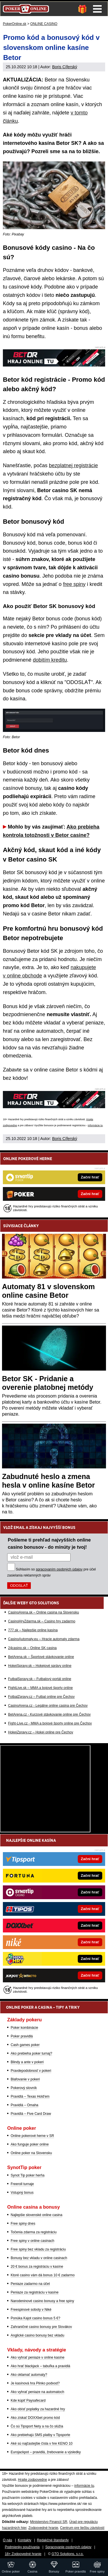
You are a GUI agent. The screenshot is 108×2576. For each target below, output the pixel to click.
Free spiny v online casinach (32, 2241)
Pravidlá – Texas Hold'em (30, 2096)
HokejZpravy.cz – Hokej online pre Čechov (40, 1732)
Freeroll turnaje (22, 2184)
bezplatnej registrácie (73, 465)
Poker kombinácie (24, 2028)
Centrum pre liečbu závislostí (82, 2528)
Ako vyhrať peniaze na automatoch (37, 2392)
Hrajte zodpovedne (32, 2480)
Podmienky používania (22, 2547)
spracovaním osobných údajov (59, 1569)
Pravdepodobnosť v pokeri (31, 2071)
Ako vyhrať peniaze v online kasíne (38, 2357)
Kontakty (24, 2540)
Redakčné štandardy (53, 2540)
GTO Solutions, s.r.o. (68, 2554)
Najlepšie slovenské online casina (36, 2215)
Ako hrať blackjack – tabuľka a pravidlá (40, 2366)
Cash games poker (25, 2045)
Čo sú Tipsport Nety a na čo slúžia (37, 2426)
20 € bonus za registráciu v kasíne (37, 2267)
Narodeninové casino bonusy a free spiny (42, 2301)
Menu (97, 9)
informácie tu (95, 1125)
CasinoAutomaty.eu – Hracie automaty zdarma (43, 1639)
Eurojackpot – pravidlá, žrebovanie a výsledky (46, 2452)
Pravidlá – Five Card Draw (31, 2114)
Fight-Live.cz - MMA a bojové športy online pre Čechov (50, 1723)
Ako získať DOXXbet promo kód (35, 2418)
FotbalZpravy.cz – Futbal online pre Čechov (41, 1697)
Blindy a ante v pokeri (27, 2062)
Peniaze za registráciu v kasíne (34, 2292)
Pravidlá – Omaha (24, 2105)
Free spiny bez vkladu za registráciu (38, 2249)
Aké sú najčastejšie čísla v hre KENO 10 (42, 2443)
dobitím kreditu (50, 660)
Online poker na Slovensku (31, 2153)
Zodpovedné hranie (43, 2528)
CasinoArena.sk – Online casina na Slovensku (43, 1612)
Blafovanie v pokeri (25, 2079)
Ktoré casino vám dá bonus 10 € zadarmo (43, 2275)
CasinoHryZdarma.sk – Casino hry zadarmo (41, 1621)
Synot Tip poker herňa (27, 2175)
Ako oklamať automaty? (29, 2375)
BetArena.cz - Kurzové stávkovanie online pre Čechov (49, 1714)
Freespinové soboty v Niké (31, 2310)
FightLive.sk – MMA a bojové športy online (40, 1688)
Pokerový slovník (24, 2088)
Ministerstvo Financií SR (48, 2522)
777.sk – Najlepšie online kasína (33, 1630)
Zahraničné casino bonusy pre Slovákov (41, 2327)
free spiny (74, 584)
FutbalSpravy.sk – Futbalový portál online (39, 1679)
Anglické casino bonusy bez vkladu (37, 2335)
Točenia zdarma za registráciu (33, 2232)
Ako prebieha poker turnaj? (31, 2053)
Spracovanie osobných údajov (68, 2547)
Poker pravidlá (22, 2036)
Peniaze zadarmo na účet (30, 2284)
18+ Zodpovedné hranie (23, 2554)
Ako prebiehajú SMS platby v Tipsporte (40, 2435)
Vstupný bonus (22, 2193)
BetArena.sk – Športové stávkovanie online (41, 1657)
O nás (7, 2540)
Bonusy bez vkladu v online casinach (39, 2258)
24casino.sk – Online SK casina (32, 1648)
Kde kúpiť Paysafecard (28, 2400)
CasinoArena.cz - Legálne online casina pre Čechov (48, 1706)
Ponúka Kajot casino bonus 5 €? (35, 2318)
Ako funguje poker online (30, 2144)
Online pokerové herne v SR (32, 2136)
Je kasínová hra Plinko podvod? (35, 2383)
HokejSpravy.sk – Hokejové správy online (39, 1666)
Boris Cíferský (64, 67)
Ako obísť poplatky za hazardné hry (38, 2409)
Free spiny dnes (23, 2224)
